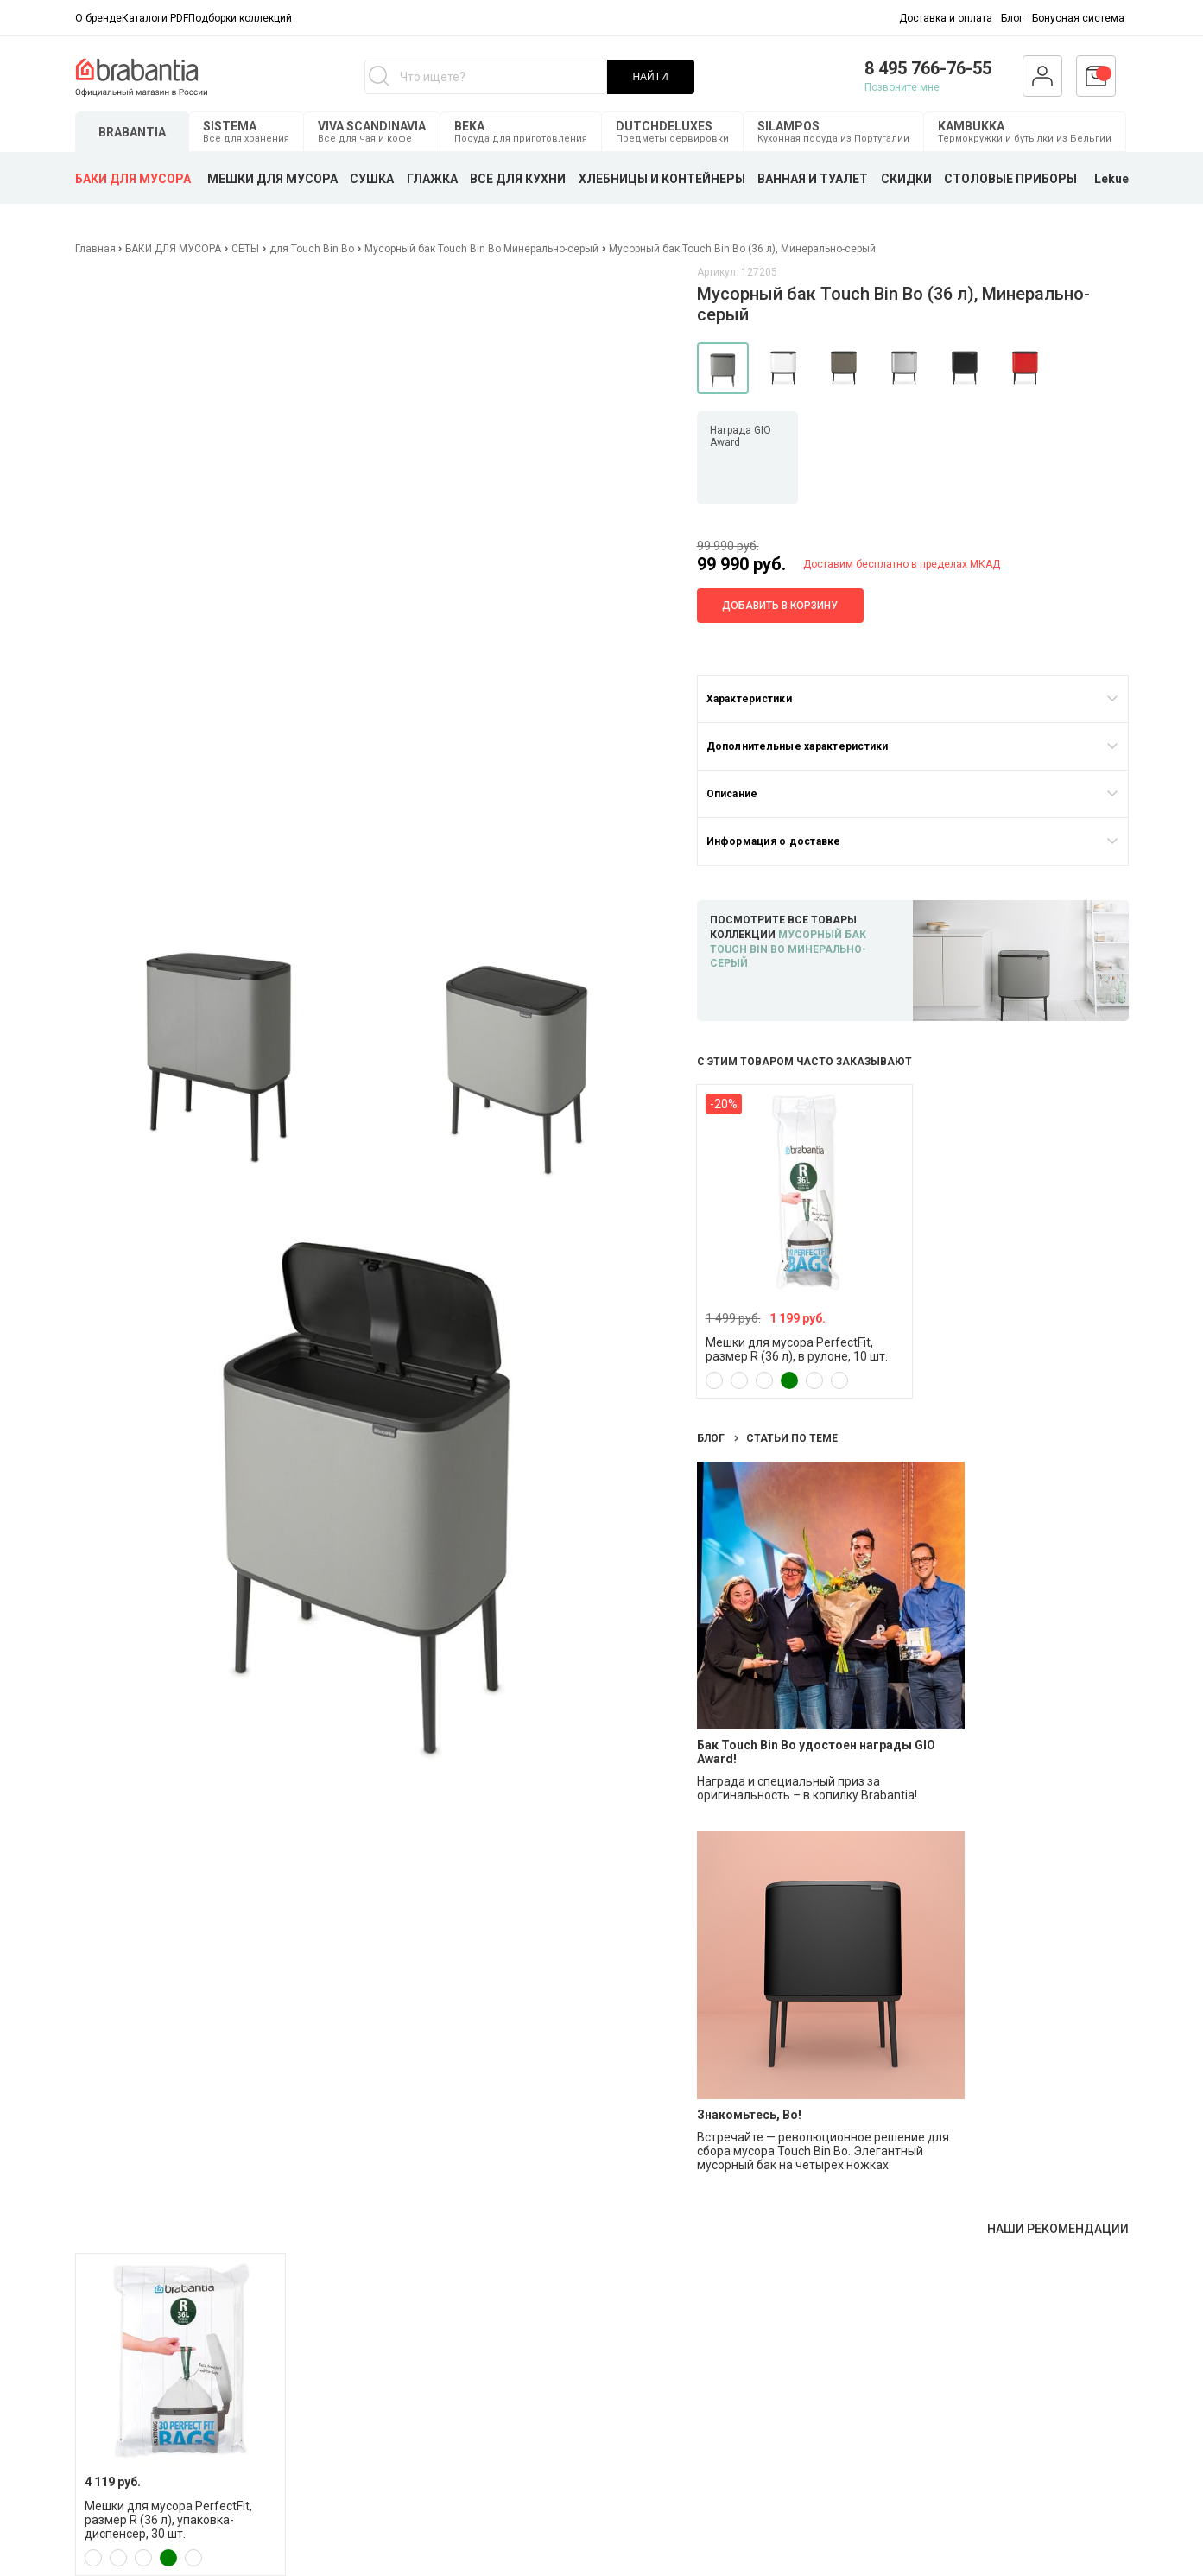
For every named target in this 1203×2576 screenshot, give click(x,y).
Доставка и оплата (945, 18)
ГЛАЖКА (432, 179)
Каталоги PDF (155, 18)
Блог (1012, 18)
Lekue (1111, 179)
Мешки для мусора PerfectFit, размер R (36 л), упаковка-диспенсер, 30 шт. (168, 2520)
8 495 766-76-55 (927, 68)
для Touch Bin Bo (311, 249)
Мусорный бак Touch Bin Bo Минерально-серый (481, 249)
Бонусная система (1078, 18)
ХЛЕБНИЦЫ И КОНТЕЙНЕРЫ (662, 179)
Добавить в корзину (780, 606)
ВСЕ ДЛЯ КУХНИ (518, 179)
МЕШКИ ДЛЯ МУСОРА (272, 179)
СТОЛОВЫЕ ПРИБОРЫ (1010, 179)
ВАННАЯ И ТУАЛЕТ (812, 179)
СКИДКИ (906, 179)
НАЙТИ (650, 77)
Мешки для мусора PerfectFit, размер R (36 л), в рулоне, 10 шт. (797, 1349)
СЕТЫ (245, 249)
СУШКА (372, 179)
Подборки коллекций (240, 18)
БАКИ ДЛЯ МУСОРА (133, 179)
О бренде (98, 18)
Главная (96, 249)
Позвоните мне (902, 87)
